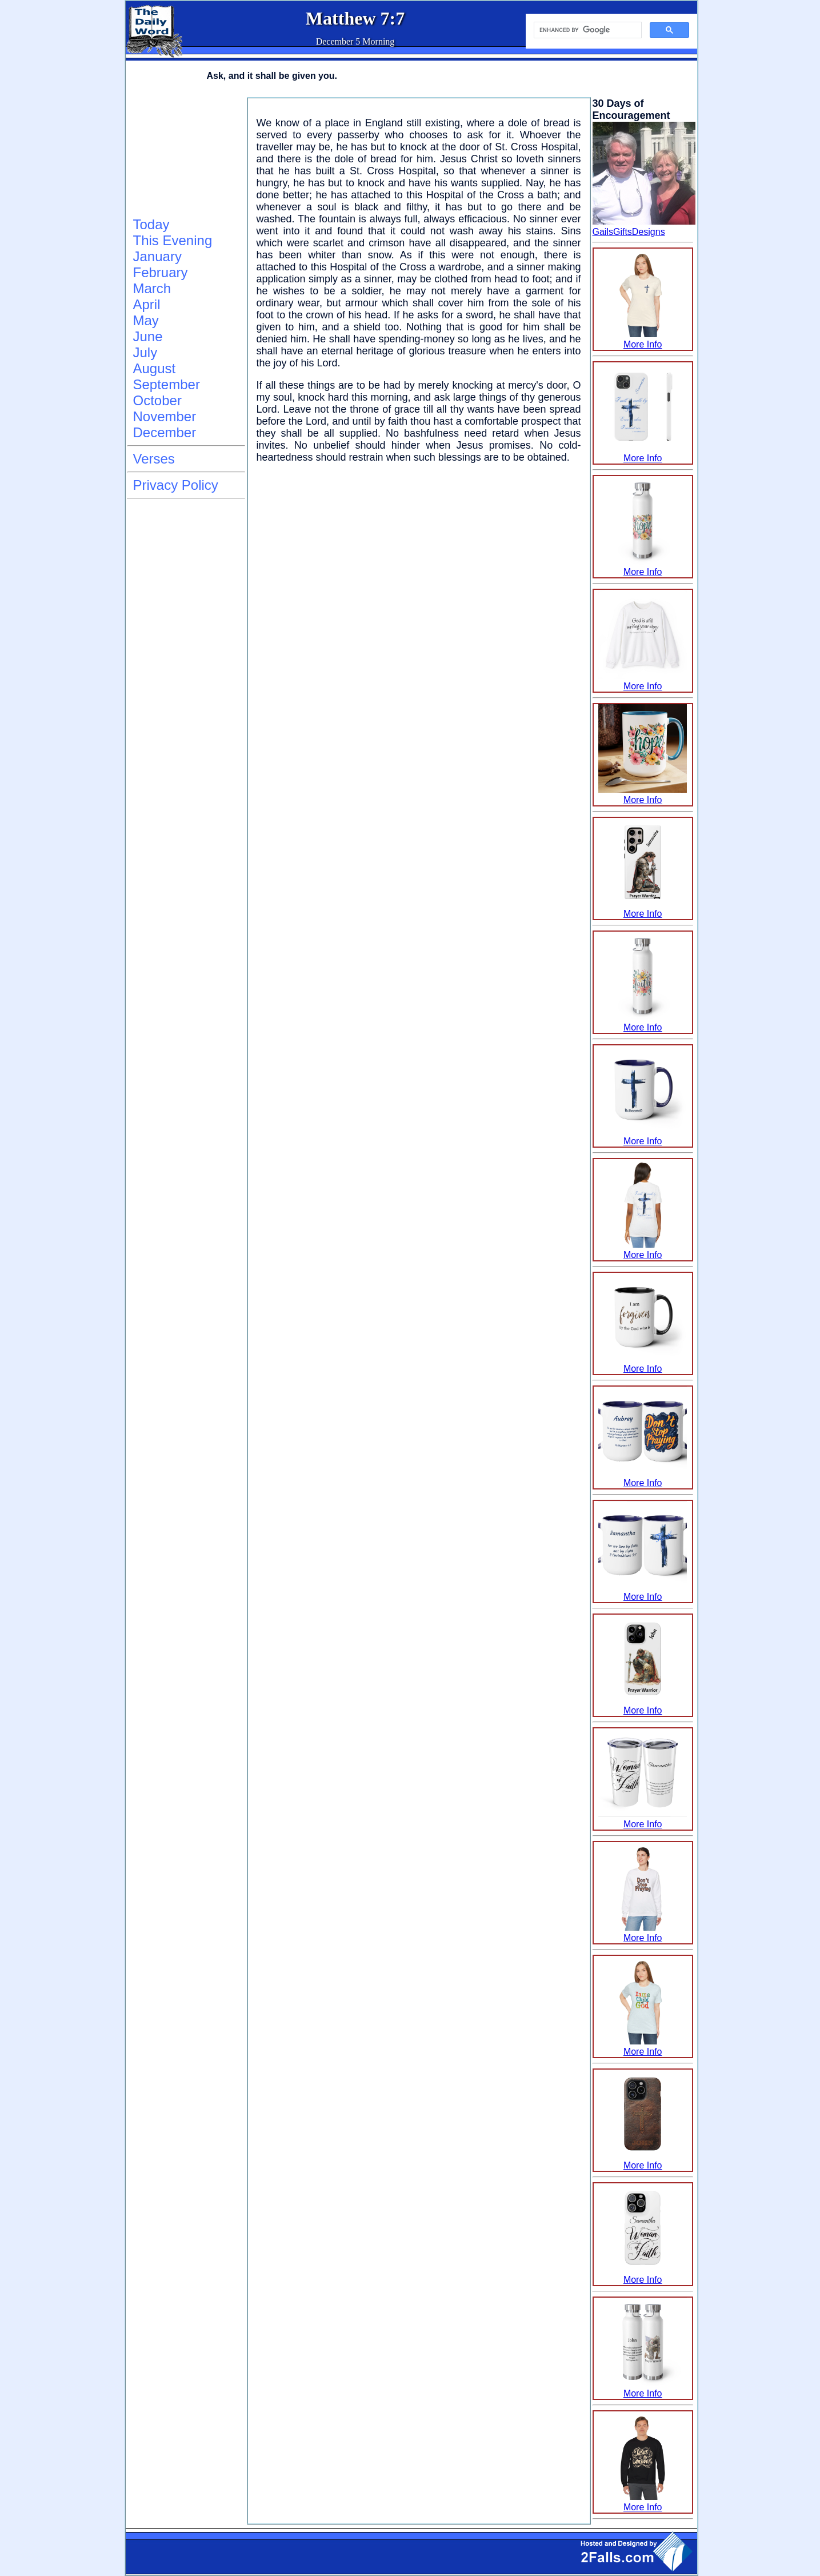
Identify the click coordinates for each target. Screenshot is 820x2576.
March (152, 288)
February (160, 272)
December (165, 432)
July (145, 352)
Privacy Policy (175, 485)
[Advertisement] (184, 155)
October (157, 400)
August (154, 368)
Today (151, 224)
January (157, 256)
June (148, 336)
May (146, 320)
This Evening (173, 240)
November (165, 416)
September (166, 384)
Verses (154, 458)
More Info (642, 339)
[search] (586, 30)
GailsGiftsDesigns (629, 232)
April (147, 304)
